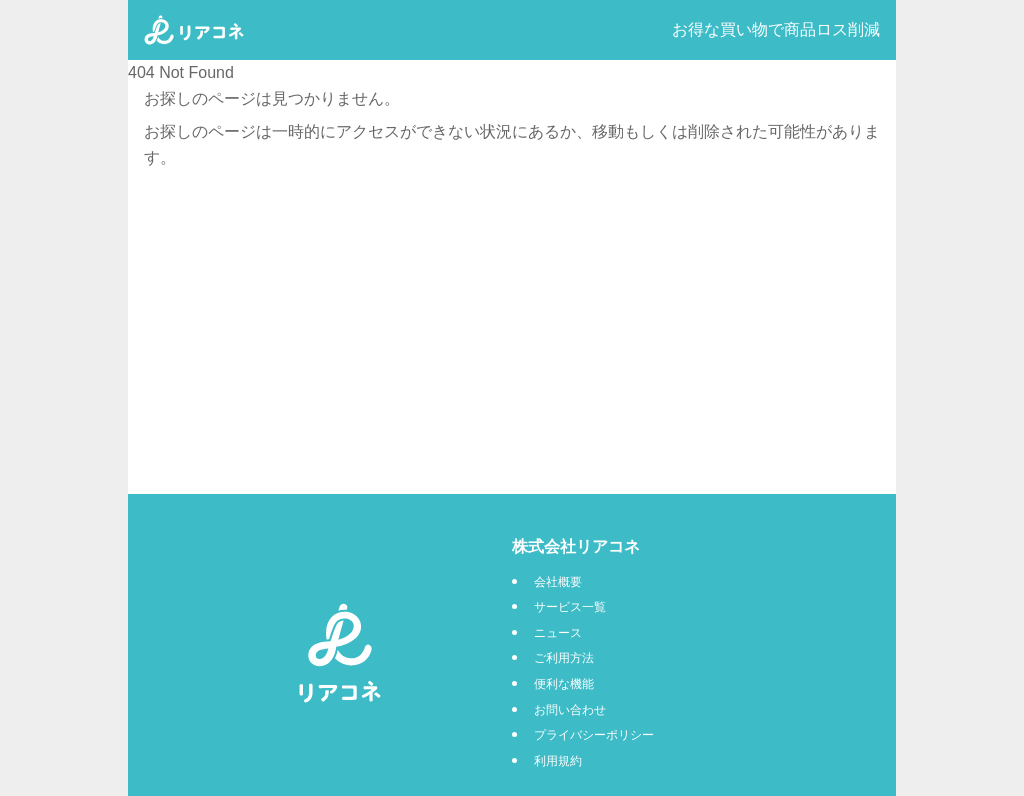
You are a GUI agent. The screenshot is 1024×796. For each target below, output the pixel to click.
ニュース (558, 633)
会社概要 (558, 582)
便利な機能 (564, 684)
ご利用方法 (564, 658)
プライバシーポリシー (594, 735)
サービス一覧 (570, 607)
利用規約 (558, 761)
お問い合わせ (570, 710)
